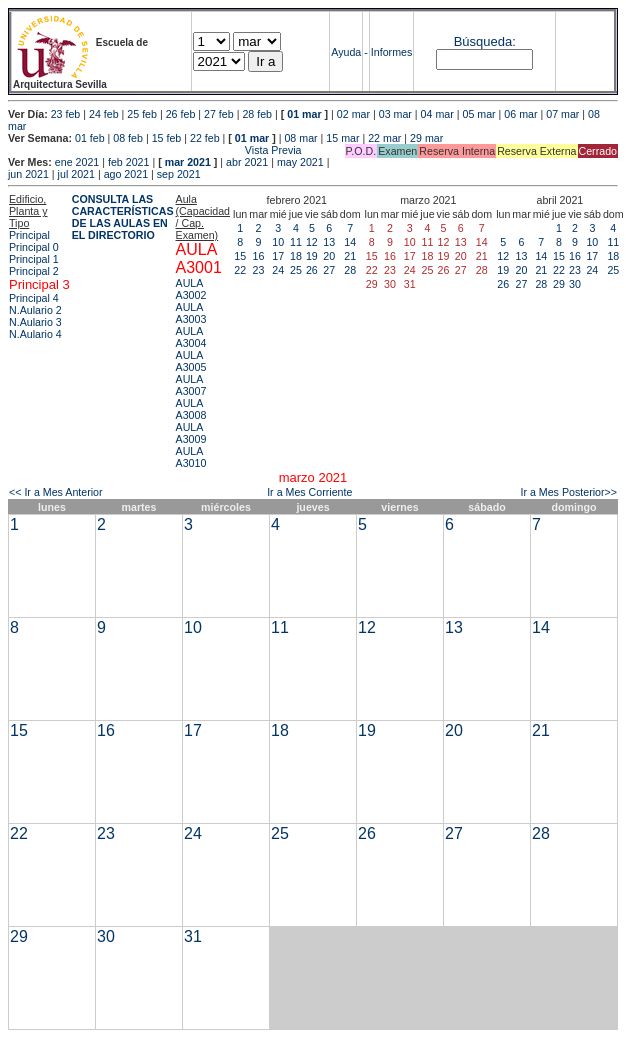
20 (329, 256)
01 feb (90, 138)
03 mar (395, 114)
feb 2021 (128, 162)
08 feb (128, 138)
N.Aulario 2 (35, 310)
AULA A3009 (191, 433)
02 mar (353, 114)
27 (329, 270)
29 (559, 284)
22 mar (384, 138)
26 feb (181, 114)
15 (240, 256)
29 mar (426, 138)
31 (193, 936)
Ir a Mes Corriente (309, 492)
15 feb (167, 138)
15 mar (342, 138)
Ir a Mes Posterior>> (568, 492)
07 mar (562, 114)
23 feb (66, 114)
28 (350, 270)
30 (575, 284)
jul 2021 (76, 174)
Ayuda (346, 52)
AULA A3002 (191, 289)
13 (329, 242)
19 (312, 256)
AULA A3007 (191, 385)
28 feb (257, 114)
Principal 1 (34, 259)
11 (296, 242)
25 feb (142, 114)
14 (350, 242)
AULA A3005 (191, 361)
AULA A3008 (191, 409)
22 (240, 270)
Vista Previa (155, 150)
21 (350, 256)
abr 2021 (247, 162)
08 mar (300, 138)
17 (278, 256)
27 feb (219, 114)
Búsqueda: (485, 41)
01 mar (304, 114)
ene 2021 (77, 162)
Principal (29, 235)
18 (296, 256)
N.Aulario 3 (35, 322)
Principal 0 (34, 247)
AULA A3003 (191, 313)
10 (278, 242)
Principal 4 (34, 298)
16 (259, 256)
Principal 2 (34, 271)
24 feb (104, 114)
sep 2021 (179, 174)
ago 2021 (126, 174)
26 (312, 270)
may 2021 (300, 162)
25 (296, 270)
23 (259, 270)
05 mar (478, 114)
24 (278, 270)
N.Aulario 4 (35, 334)
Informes (391, 52)
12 (312, 242)
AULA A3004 (191, 337)
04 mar (437, 114)
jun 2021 (28, 174)
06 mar (520, 114)
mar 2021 (188, 162)
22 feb (205, 138)
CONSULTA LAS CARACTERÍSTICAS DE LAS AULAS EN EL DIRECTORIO (123, 217)
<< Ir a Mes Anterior (56, 492)
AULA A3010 (191, 457)
